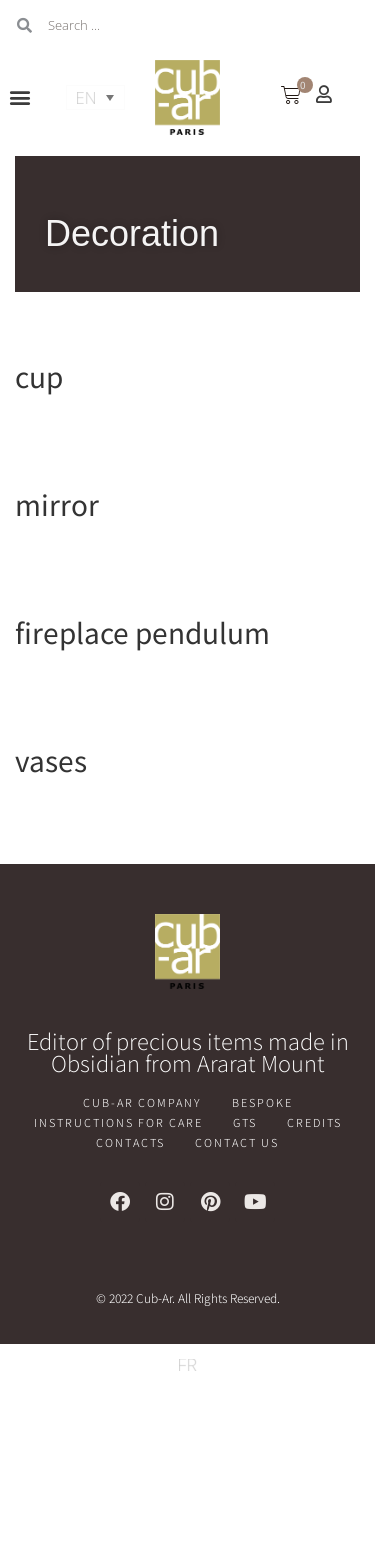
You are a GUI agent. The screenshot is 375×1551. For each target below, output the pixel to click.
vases (51, 760)
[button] (20, 97)
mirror (57, 504)
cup (39, 376)
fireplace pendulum (142, 632)
